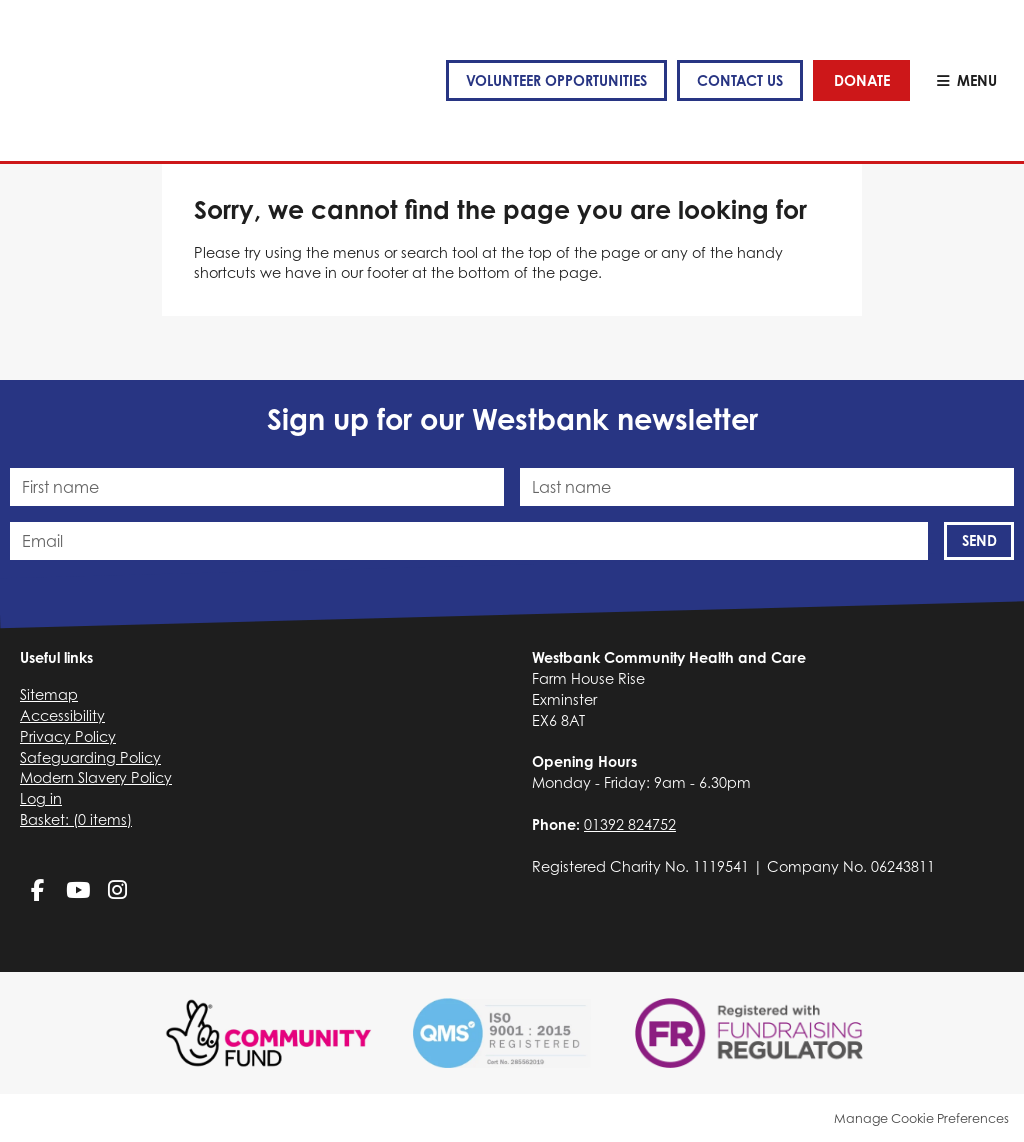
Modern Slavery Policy (96, 777)
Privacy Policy (68, 736)
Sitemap (49, 694)
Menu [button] (977, 80)
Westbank (82, 80)
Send (979, 540)
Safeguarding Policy (90, 757)
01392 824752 (630, 824)
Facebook (37, 890)
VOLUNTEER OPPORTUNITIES (555, 80)
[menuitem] (76, 819)
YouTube (77, 890)
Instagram (117, 890)
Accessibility (62, 715)
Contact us (740, 80)
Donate (862, 80)
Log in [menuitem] (41, 798)
